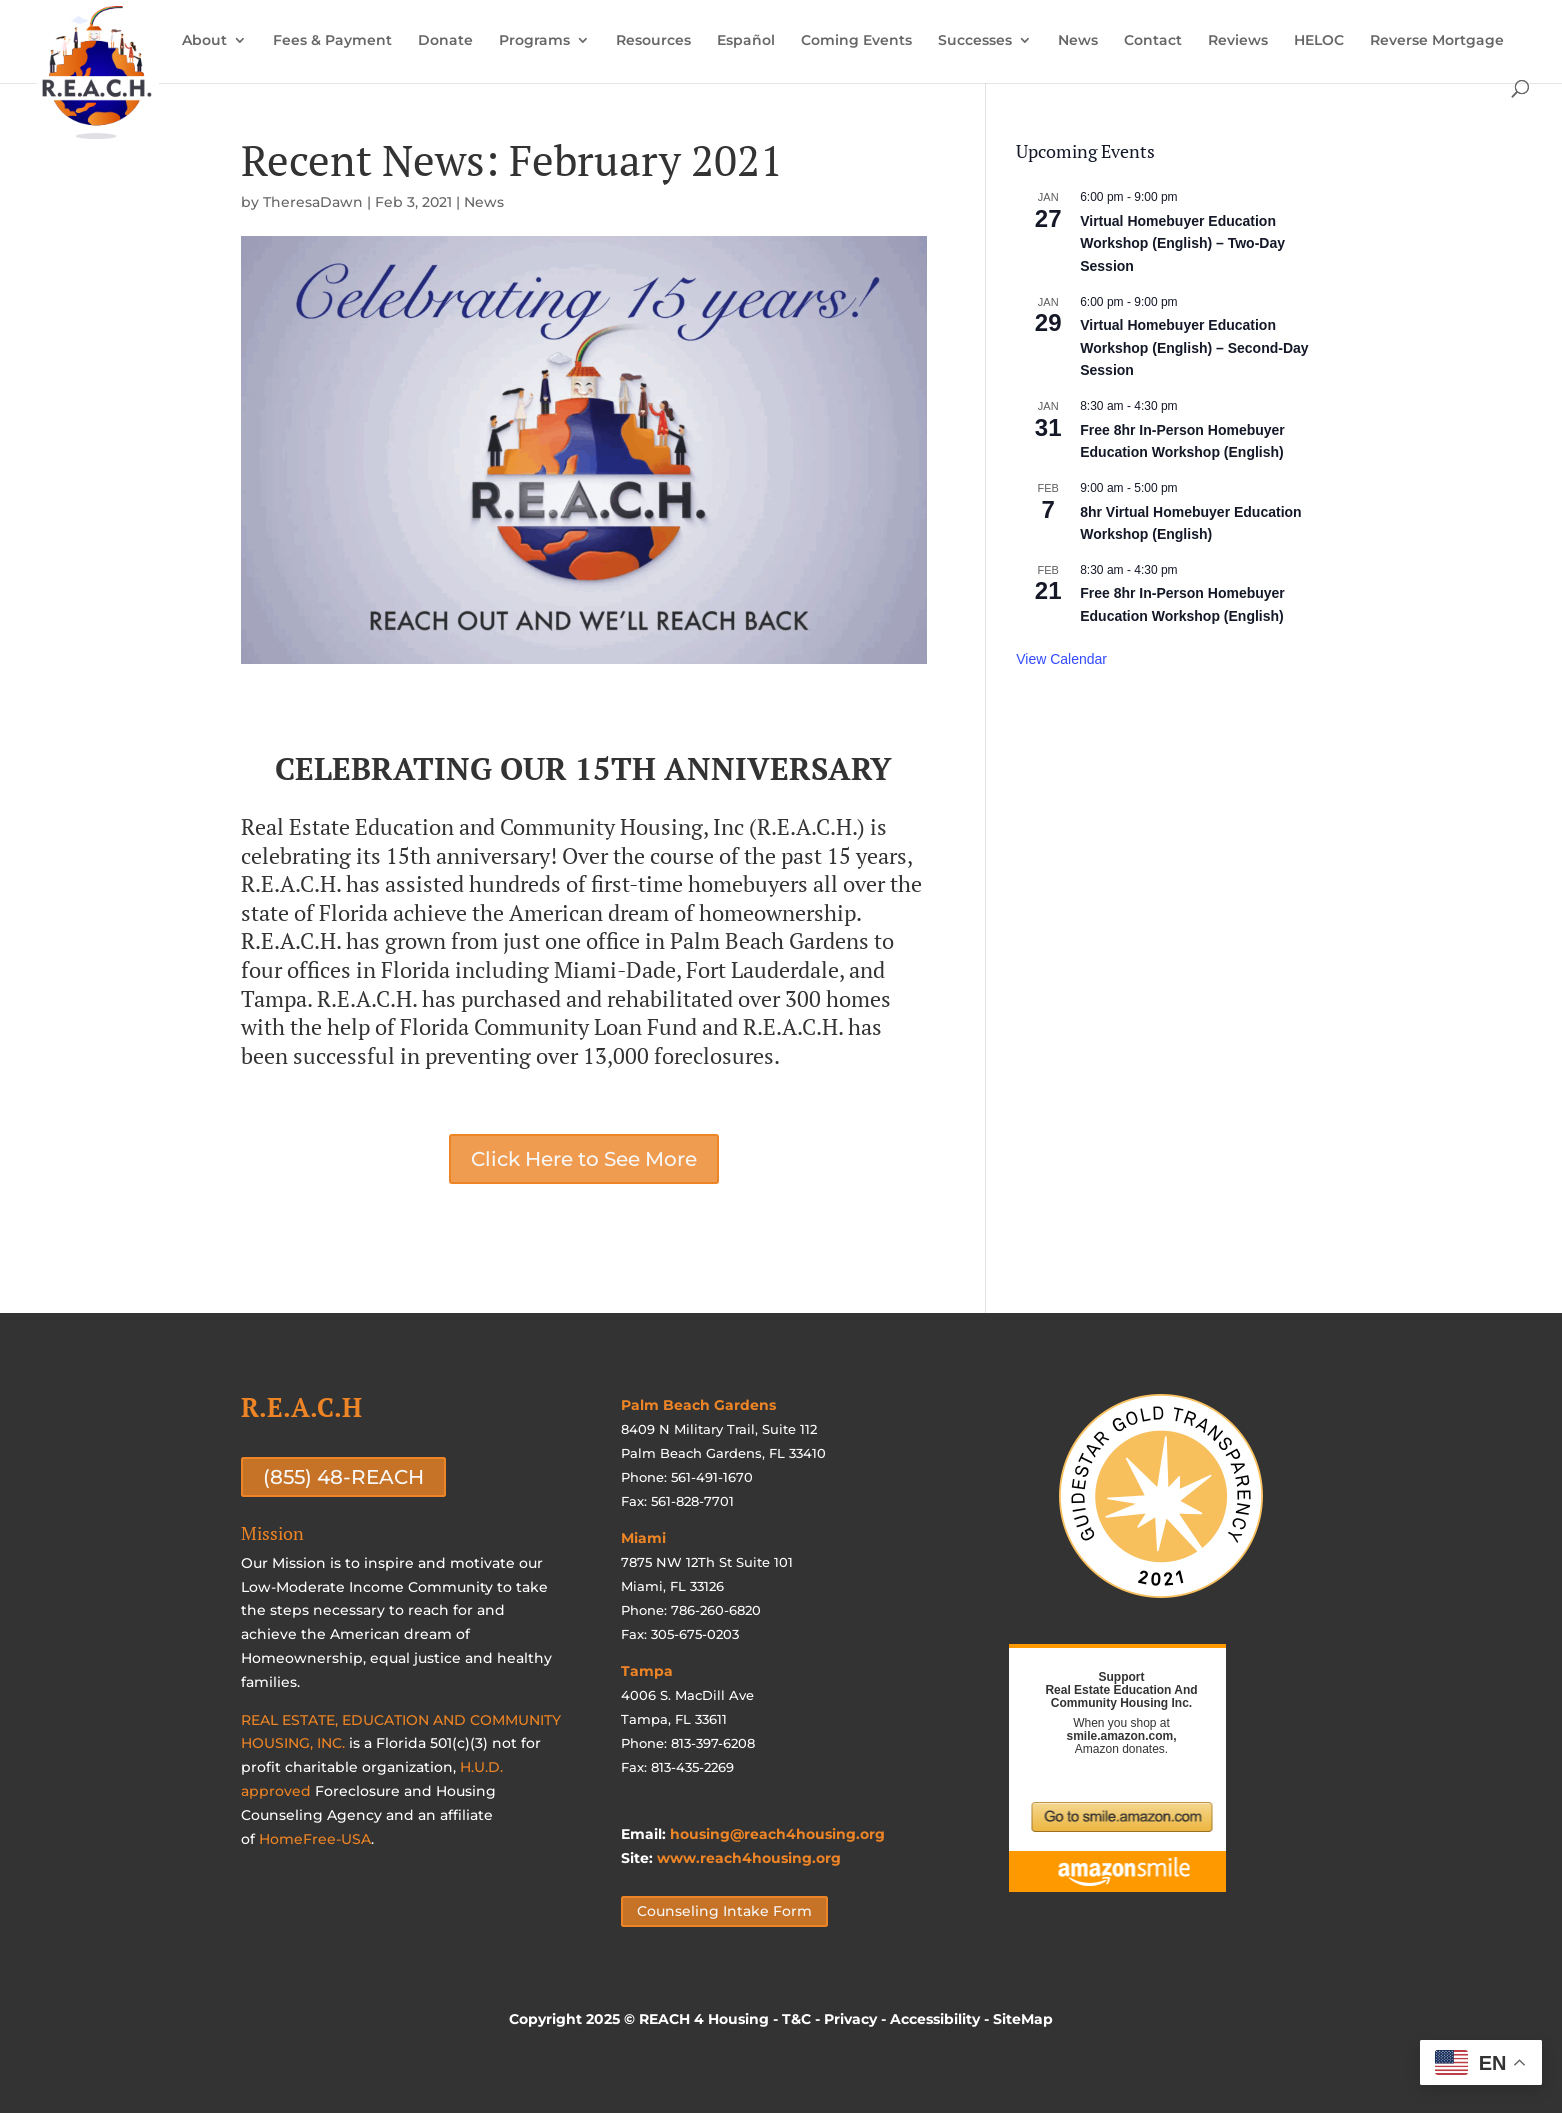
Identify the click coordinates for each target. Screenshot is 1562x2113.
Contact (1153, 41)
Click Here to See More (584, 1159)
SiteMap (1023, 2019)
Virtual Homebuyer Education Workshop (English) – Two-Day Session (1182, 243)
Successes (975, 41)
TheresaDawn (313, 202)
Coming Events (856, 41)
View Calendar (1061, 659)
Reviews (1238, 41)
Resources (653, 41)
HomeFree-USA (315, 1839)
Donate (445, 41)
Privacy (850, 2019)
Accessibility (935, 2019)
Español (746, 41)
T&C (796, 2019)
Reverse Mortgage (1437, 41)
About (204, 41)
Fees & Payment (332, 41)
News (1078, 41)
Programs (534, 41)
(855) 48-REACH (343, 1477)
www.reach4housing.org (749, 1858)
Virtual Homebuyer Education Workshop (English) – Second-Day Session (1194, 347)
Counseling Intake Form (724, 1911)
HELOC (1319, 41)
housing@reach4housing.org (777, 1834)
